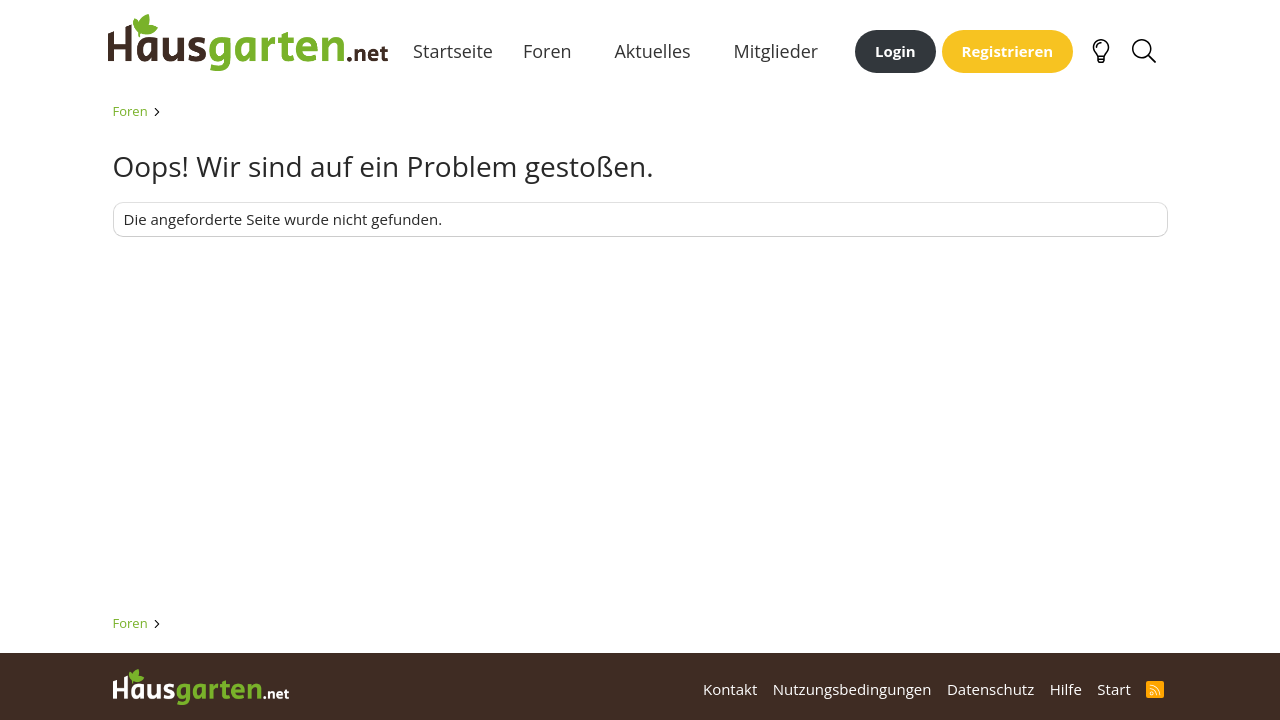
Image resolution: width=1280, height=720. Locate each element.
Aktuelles (657, 59)
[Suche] (1144, 60)
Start (1113, 689)
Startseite (458, 59)
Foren (551, 59)
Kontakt (730, 689)
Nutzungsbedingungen (852, 689)
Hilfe (1066, 689)
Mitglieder (780, 59)
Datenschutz (990, 689)
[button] (592, 59)
